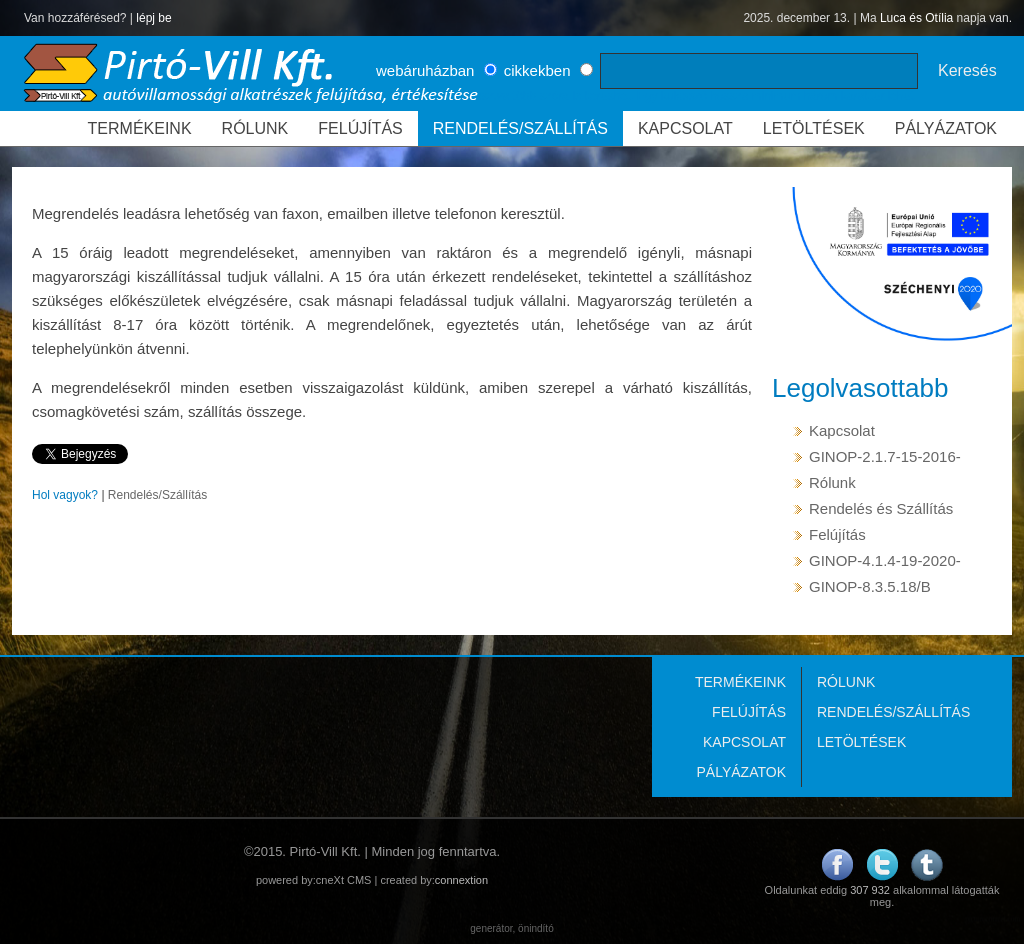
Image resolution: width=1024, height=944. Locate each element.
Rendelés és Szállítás (881, 508)
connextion (461, 880)
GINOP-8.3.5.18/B (870, 586)
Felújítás (837, 534)
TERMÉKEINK (140, 128)
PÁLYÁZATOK (946, 128)
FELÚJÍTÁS (360, 128)
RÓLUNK (255, 128)
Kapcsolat (842, 430)
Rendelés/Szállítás (157, 495)
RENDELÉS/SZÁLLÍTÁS (520, 128)
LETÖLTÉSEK (814, 128)
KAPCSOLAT (685, 128)
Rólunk (832, 482)
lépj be (153, 18)
